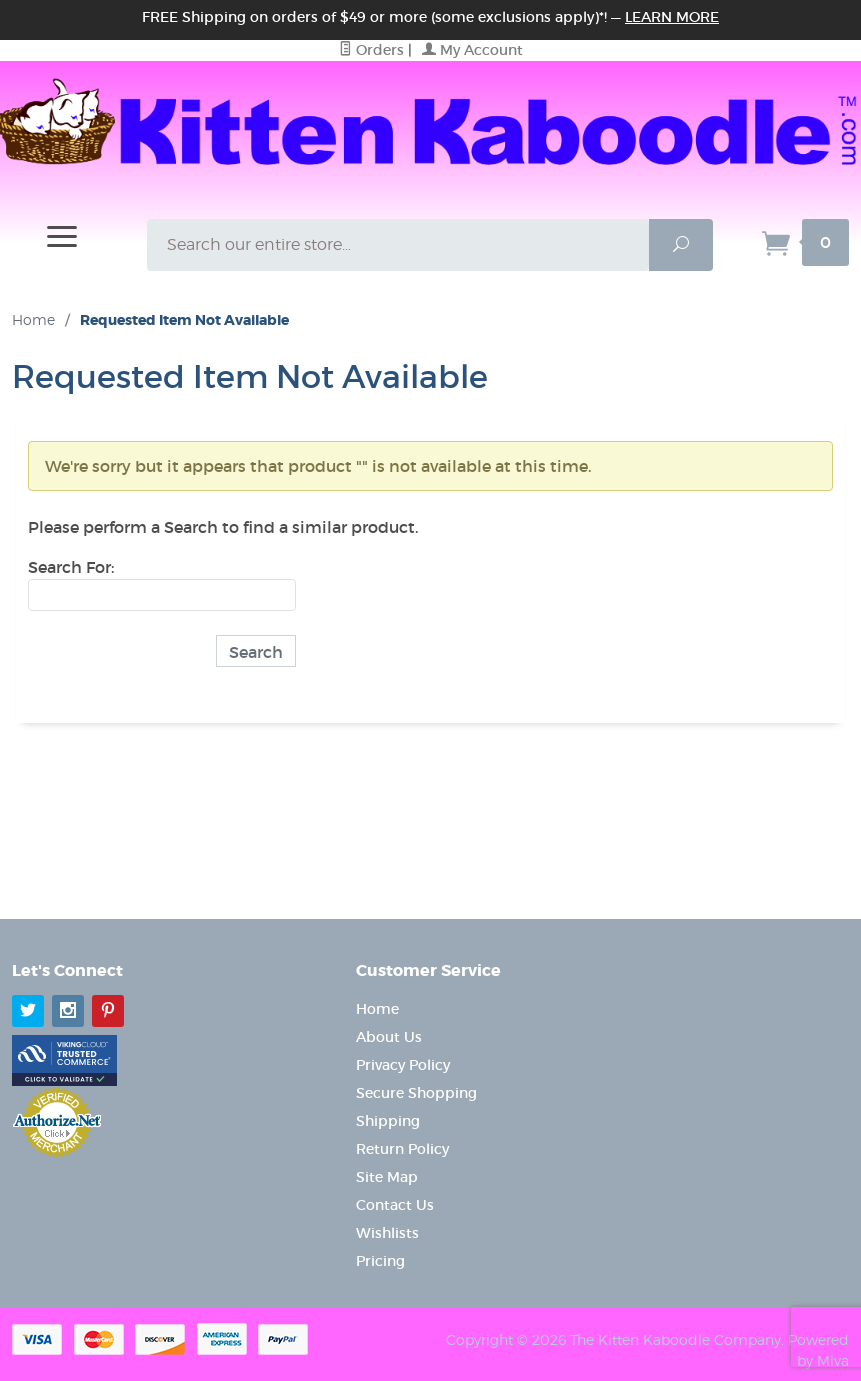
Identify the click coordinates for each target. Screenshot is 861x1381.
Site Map (387, 1177)
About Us (389, 1037)
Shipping (388, 1121)
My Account (472, 50)
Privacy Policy (403, 1065)
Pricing (380, 1261)
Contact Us (395, 1205)
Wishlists (387, 1233)
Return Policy (402, 1149)
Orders (371, 50)
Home (33, 319)
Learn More (672, 17)
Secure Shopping (416, 1093)
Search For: (71, 567)
